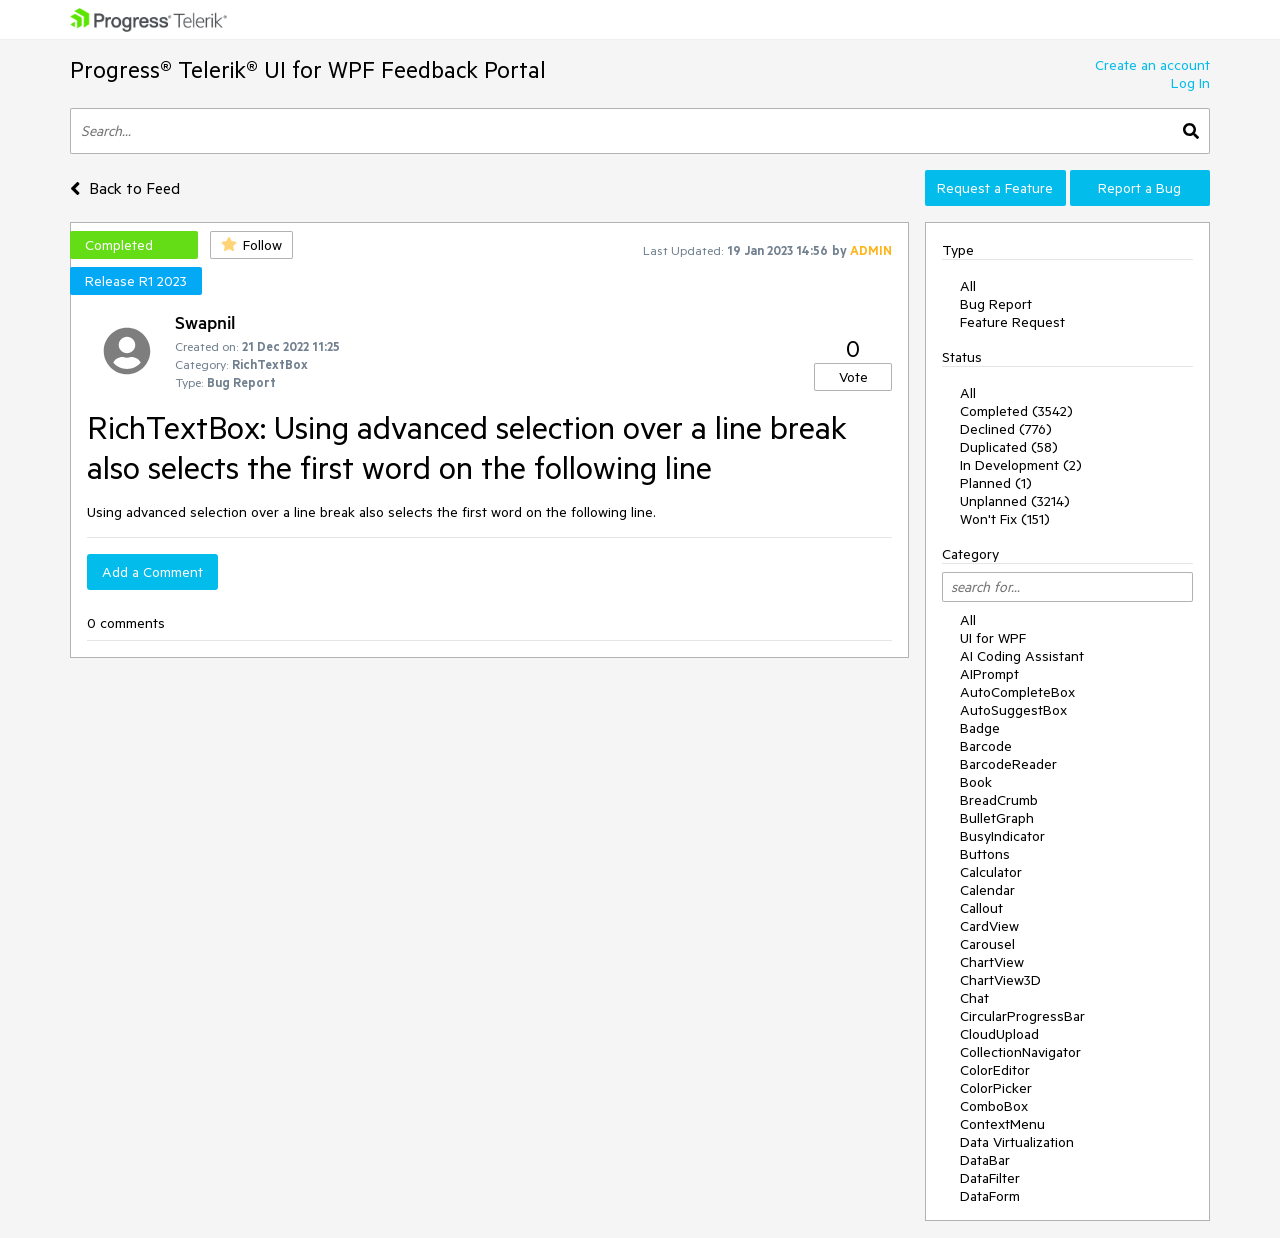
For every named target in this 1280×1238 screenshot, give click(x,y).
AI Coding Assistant (1022, 656)
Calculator (991, 872)
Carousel (987, 944)
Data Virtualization (1017, 1142)
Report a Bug (1139, 188)
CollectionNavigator (1020, 1052)
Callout (981, 908)
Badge (980, 728)
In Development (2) (1021, 465)
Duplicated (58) (1009, 447)
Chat (974, 998)
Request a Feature (995, 188)
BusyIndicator (1002, 836)
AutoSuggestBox (1013, 710)
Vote (853, 377)
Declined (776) (1006, 429)
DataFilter (990, 1178)
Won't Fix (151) (1005, 519)
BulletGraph (997, 818)
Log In (1190, 83)
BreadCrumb (999, 800)
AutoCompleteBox (1017, 692)
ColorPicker (996, 1088)
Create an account (1152, 65)
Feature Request (1012, 322)
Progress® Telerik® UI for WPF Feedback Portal (308, 69)
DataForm (990, 1196)
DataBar (985, 1160)
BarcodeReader (1008, 764)
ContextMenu (1002, 1124)
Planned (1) (996, 483)
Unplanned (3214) (1015, 501)
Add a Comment (152, 572)
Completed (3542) (1016, 411)
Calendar (987, 890)
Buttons (985, 854)
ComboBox (994, 1106)
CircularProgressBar (1022, 1016)
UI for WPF (993, 638)
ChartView (992, 962)
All (968, 286)
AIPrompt (989, 674)
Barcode (986, 746)
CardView (989, 926)
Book (976, 782)
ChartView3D (1000, 980)
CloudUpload (999, 1034)
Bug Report (996, 304)
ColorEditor (995, 1070)
